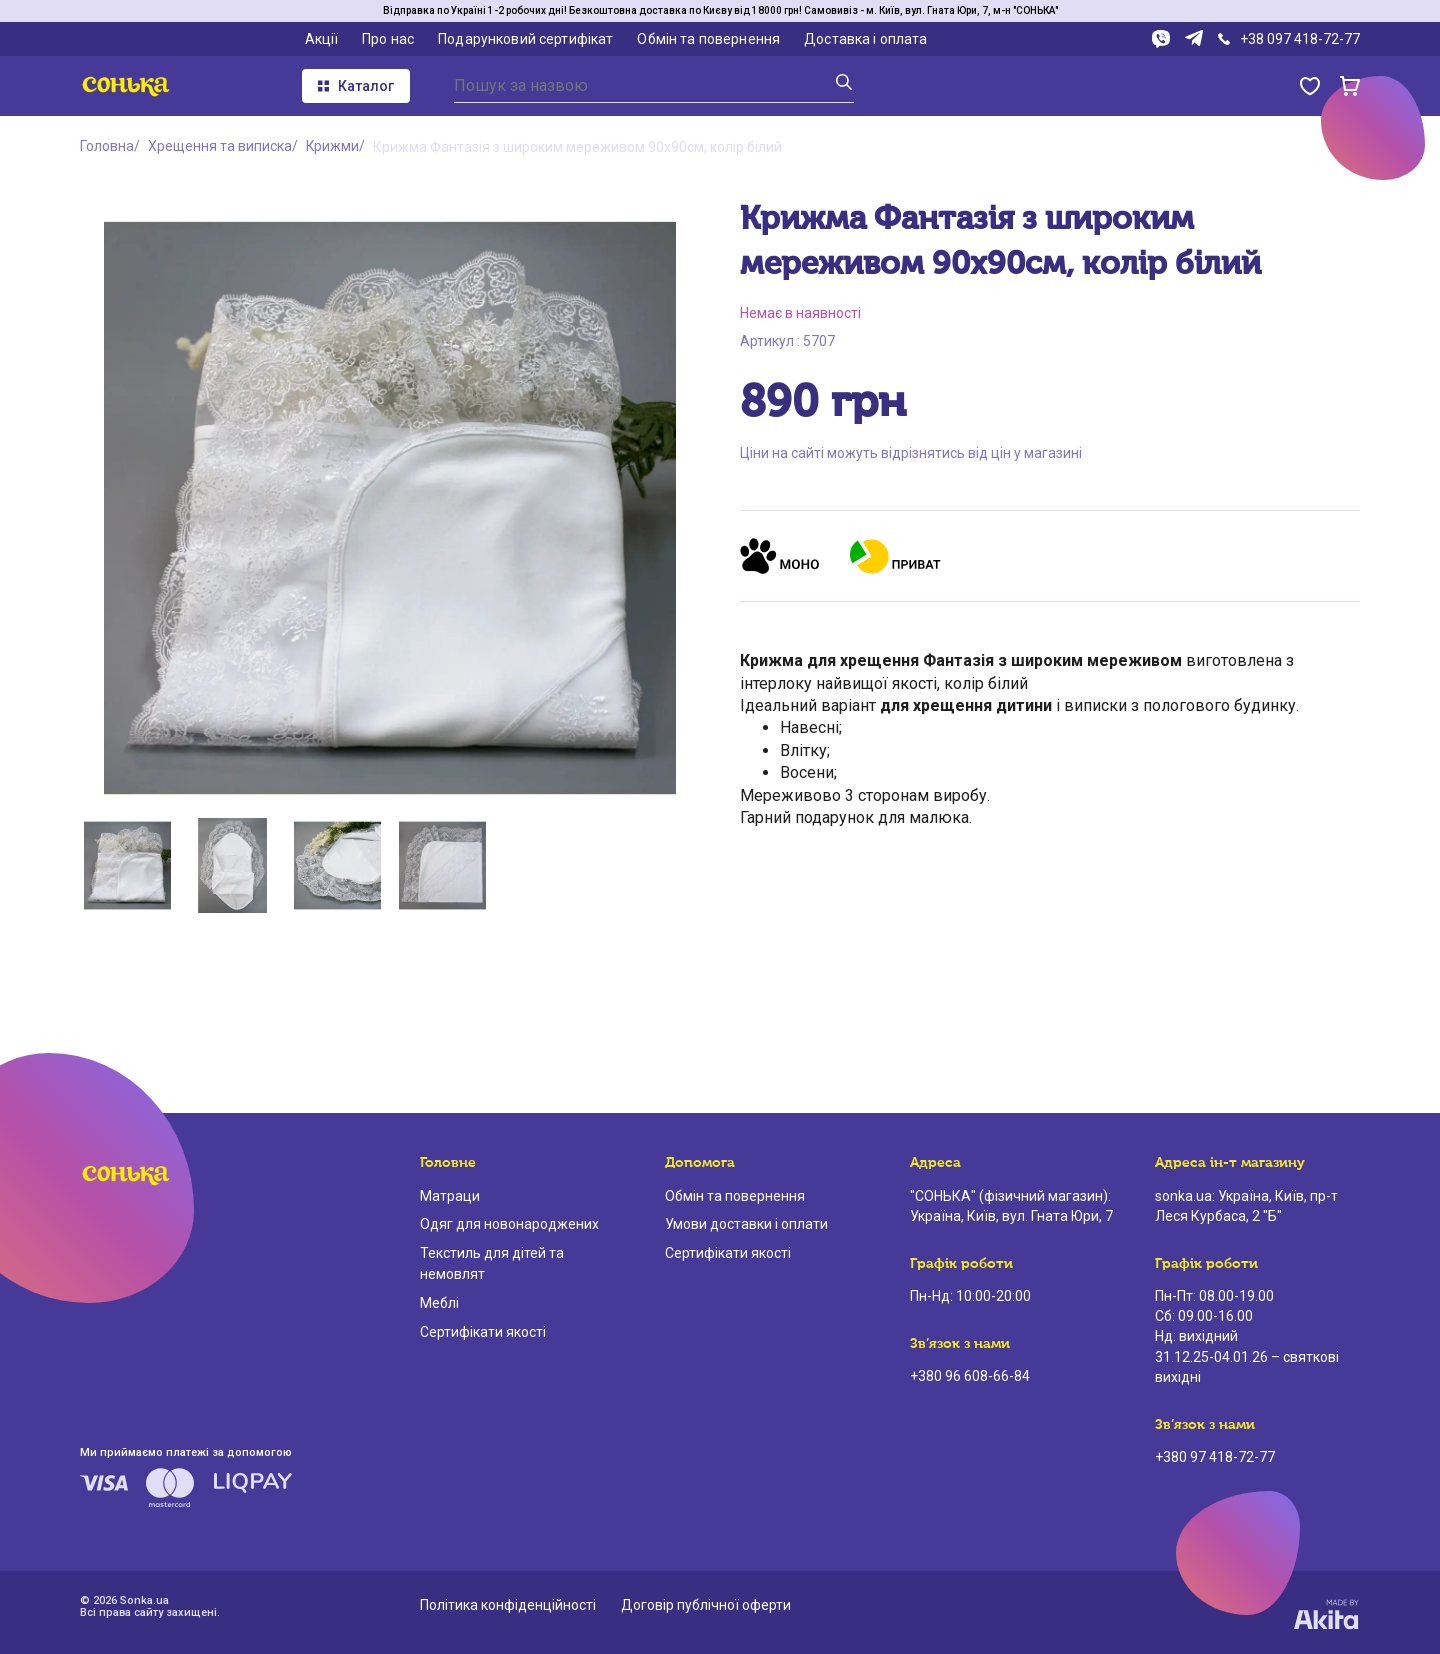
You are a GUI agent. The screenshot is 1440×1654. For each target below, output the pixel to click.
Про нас (388, 39)
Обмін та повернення (708, 39)
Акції (322, 39)
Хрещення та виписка (220, 147)
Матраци (450, 1196)
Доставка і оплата (865, 39)
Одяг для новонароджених (509, 1224)
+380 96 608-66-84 (970, 1376)
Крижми (333, 147)
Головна (107, 147)
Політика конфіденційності (508, 1605)
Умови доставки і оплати (746, 1224)
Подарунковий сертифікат (525, 39)
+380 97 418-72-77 (1215, 1457)
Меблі (439, 1303)
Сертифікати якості (483, 1332)
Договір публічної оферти (706, 1605)
